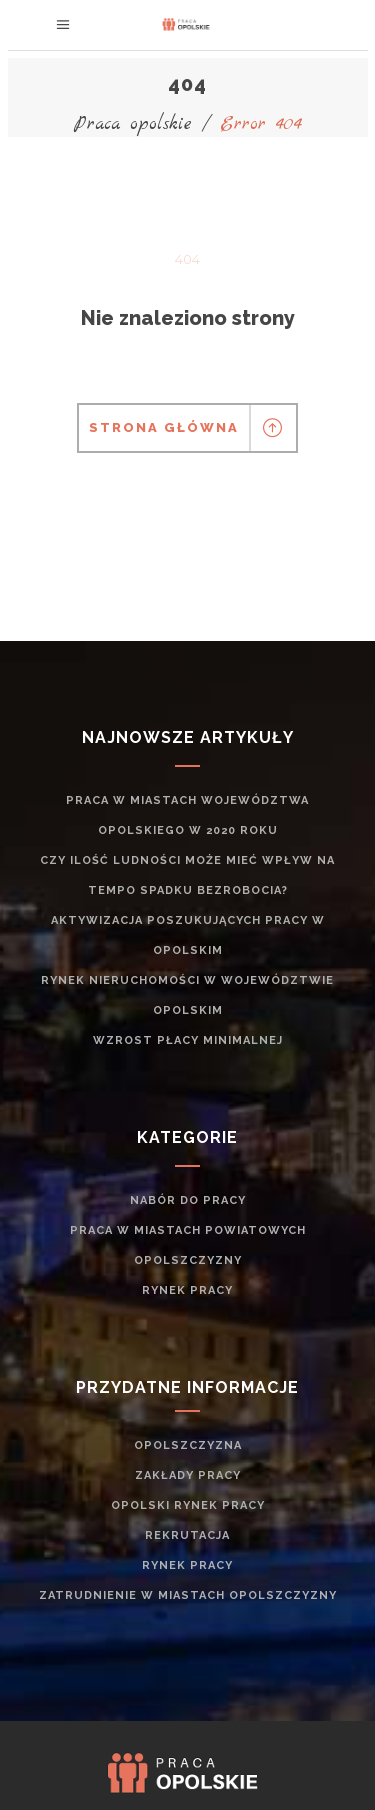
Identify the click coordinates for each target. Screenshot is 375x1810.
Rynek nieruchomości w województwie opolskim (187, 995)
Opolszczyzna (188, 1445)
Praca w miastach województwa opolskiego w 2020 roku (187, 815)
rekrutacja (187, 1535)
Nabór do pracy (188, 1200)
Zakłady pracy (188, 1475)
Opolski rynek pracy (188, 1505)
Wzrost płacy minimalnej (188, 1040)
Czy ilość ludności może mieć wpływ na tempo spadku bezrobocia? (187, 875)
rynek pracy (187, 1290)
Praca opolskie (133, 124)
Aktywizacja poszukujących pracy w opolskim (188, 935)
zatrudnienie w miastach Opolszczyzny (188, 1595)
